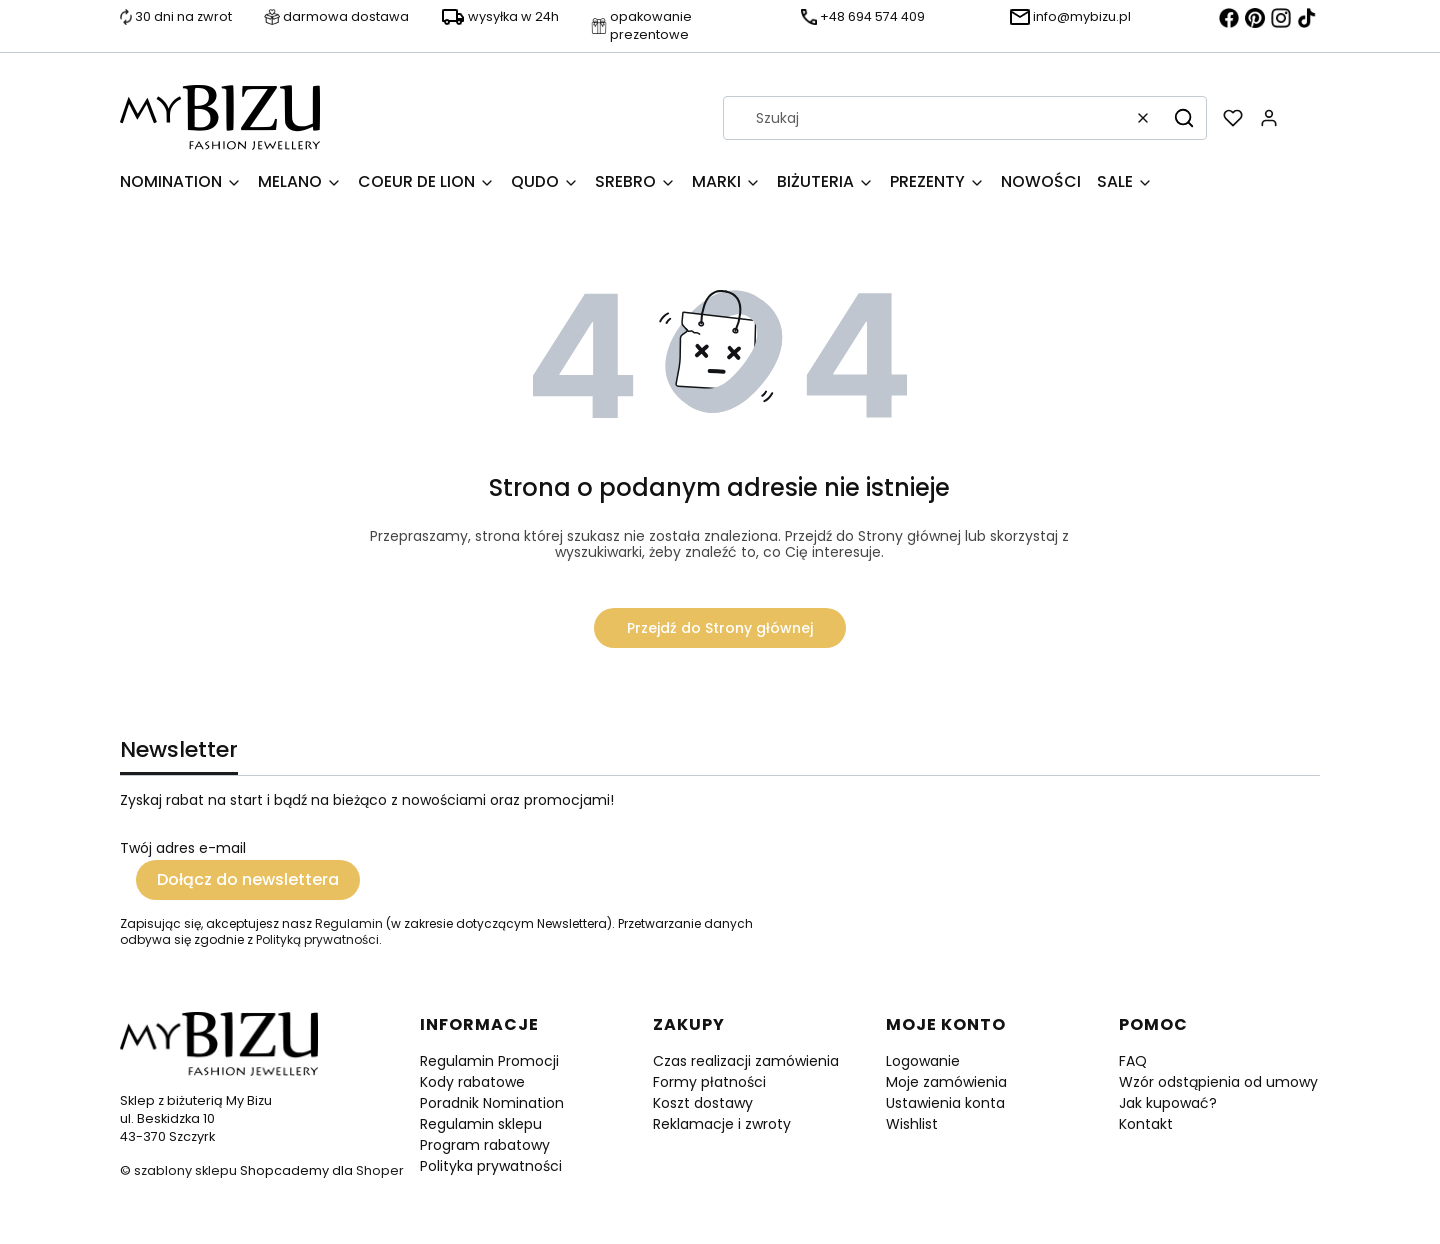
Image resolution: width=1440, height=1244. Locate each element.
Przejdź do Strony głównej (720, 628)
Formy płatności (709, 1082)
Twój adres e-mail (183, 848)
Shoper (380, 1170)
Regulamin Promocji (489, 1061)
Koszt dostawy (703, 1103)
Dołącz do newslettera (248, 879)
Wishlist (912, 1124)
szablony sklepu (185, 1170)
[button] (1184, 118)
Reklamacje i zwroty (722, 1124)
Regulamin (349, 923)
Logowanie (923, 1061)
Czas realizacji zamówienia (746, 1061)
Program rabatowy (485, 1145)
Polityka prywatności (491, 1166)
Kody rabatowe (472, 1082)
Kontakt (1146, 1124)
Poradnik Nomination (492, 1103)
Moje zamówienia (946, 1082)
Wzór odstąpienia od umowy (1218, 1082)
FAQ (1133, 1061)
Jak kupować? (1168, 1103)
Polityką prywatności (317, 939)
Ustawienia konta (945, 1103)
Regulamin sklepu (481, 1124)
